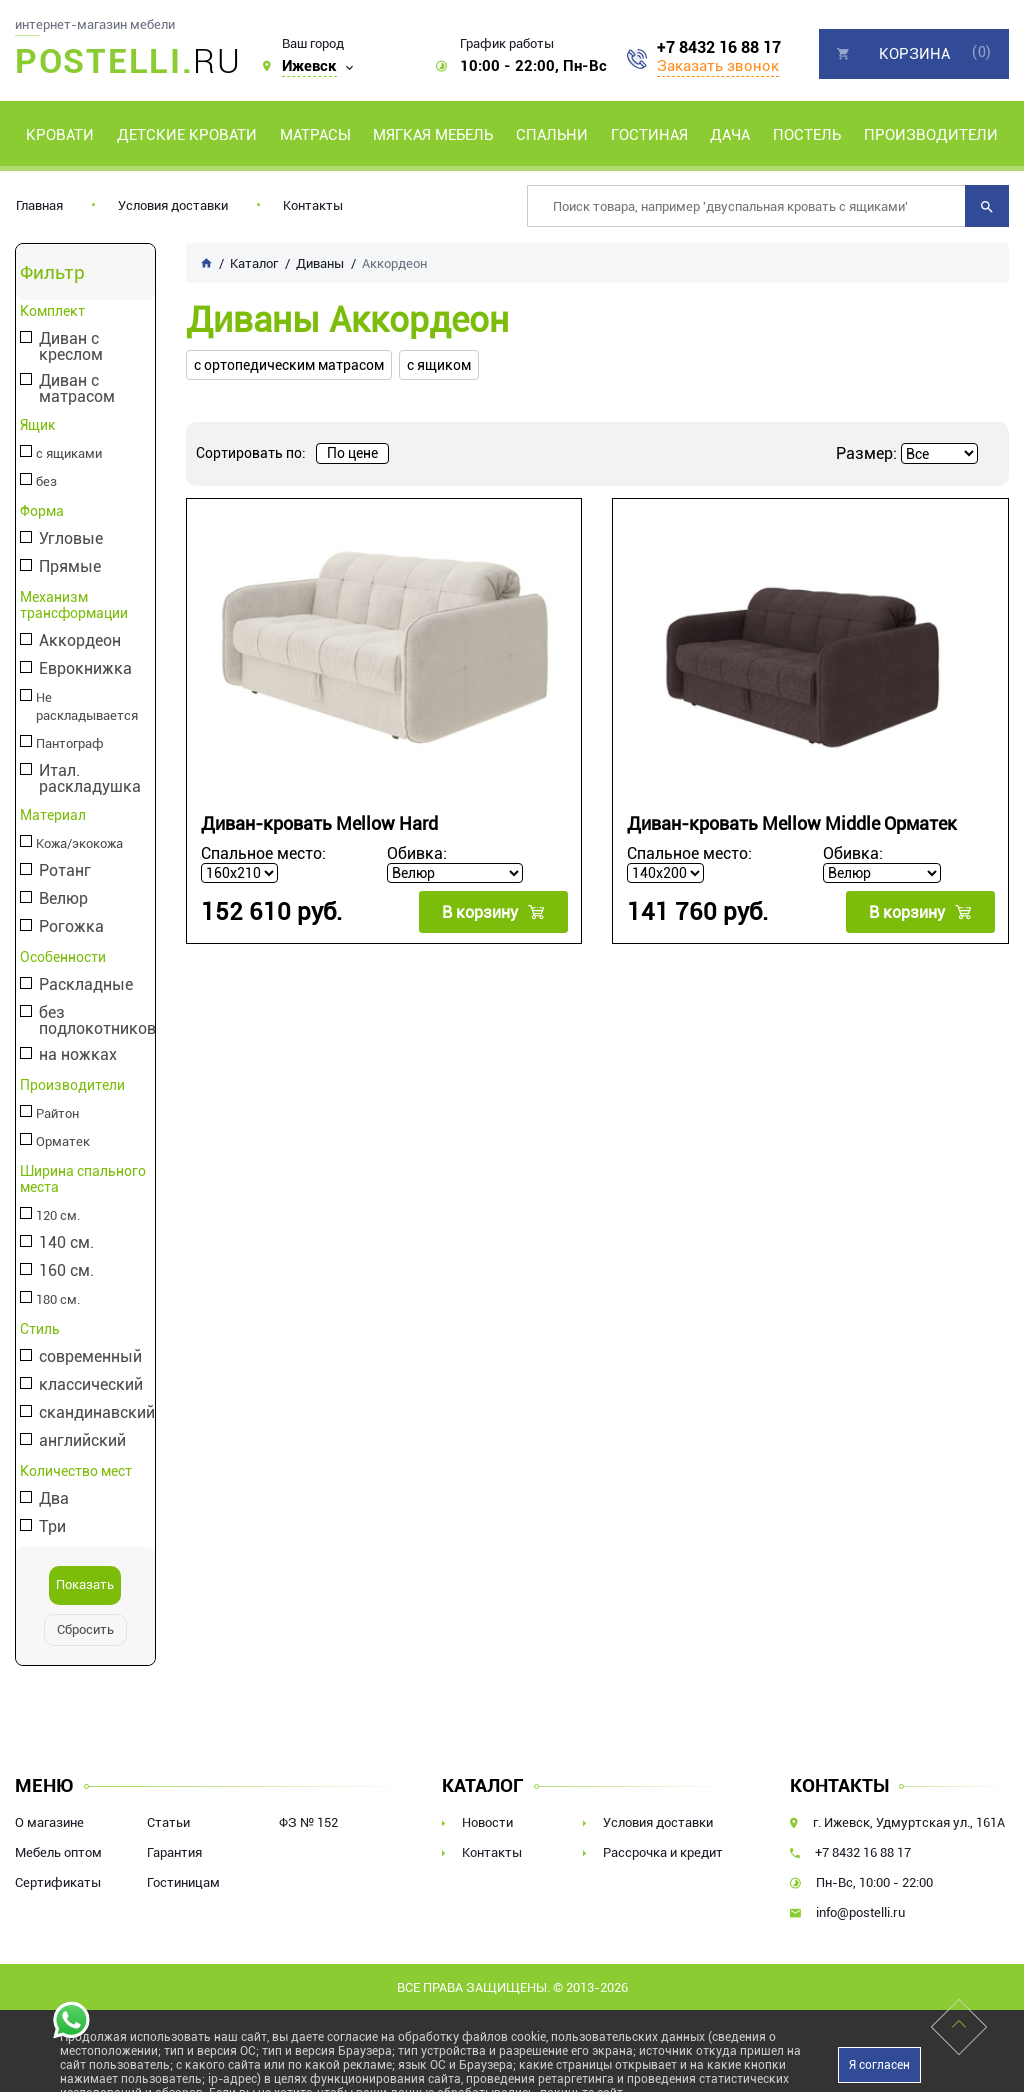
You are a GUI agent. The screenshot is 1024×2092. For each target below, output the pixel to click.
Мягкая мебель (433, 135)
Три (51, 1509)
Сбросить (85, 1612)
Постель (807, 135)
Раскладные (85, 967)
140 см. (65, 1225)
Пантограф (67, 726)
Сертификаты (58, 1864)
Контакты (313, 205)
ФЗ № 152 (308, 1804)
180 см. (56, 1282)
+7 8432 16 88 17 (719, 48)
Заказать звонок (718, 66)
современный (89, 1339)
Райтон (56, 1096)
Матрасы (315, 135)
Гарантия (174, 1834)
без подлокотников (96, 1003)
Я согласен (879, 2047)
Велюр (62, 881)
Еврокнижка (84, 669)
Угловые (70, 539)
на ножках (77, 1037)
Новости (487, 1804)
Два (53, 1481)
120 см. (56, 1198)
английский (81, 1423)
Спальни (552, 135)
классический (90, 1367)
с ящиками (66, 454)
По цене (352, 453)
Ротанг (64, 853)
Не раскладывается (92, 698)
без (44, 482)
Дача (730, 135)
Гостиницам (183, 1864)
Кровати (60, 135)
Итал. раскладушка (89, 761)
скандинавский (96, 1395)
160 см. (65, 1253)
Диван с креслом (70, 347)
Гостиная (649, 135)
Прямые (69, 567)
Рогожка (70, 909)
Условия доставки (173, 205)
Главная (39, 205)
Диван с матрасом (76, 389)
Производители (931, 135)
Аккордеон (79, 641)
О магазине (49, 1804)
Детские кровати (187, 135)
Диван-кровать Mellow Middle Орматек (792, 823)
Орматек (60, 1124)
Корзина (914, 54)
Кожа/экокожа (78, 826)
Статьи (168, 1804)
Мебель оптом (58, 1834)
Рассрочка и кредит (663, 1834)
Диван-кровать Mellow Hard (319, 823)
